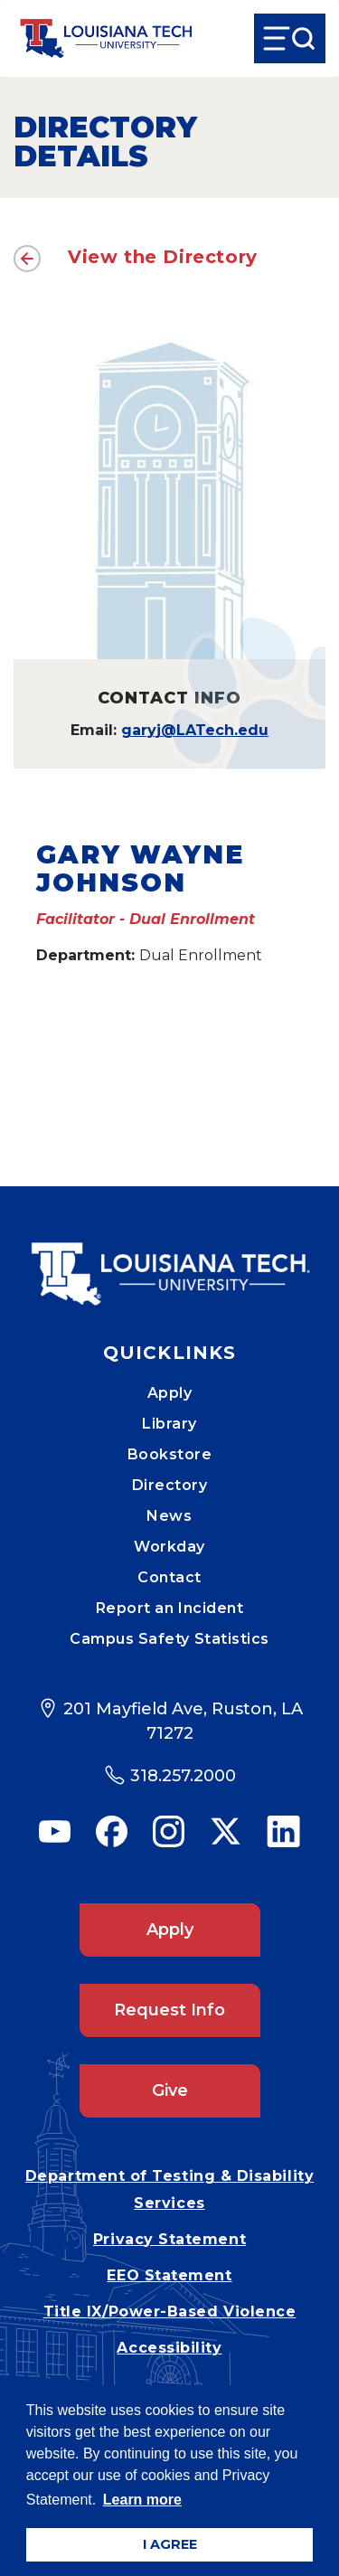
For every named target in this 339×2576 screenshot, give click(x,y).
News (169, 1515)
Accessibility (169, 2347)
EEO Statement (169, 2275)
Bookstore (169, 1454)
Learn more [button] (142, 2499)
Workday (169, 1546)
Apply (170, 1392)
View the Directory (163, 257)
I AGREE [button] (170, 2544)
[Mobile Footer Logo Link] (170, 1260)
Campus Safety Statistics (169, 1638)
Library (169, 1423)
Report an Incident (170, 1608)
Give (170, 2090)
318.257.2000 (183, 1776)
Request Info (169, 2010)
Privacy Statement (169, 2239)
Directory (170, 1485)
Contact (169, 1577)
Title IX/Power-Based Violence (170, 2311)
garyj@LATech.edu (194, 730)
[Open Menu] (289, 38)
